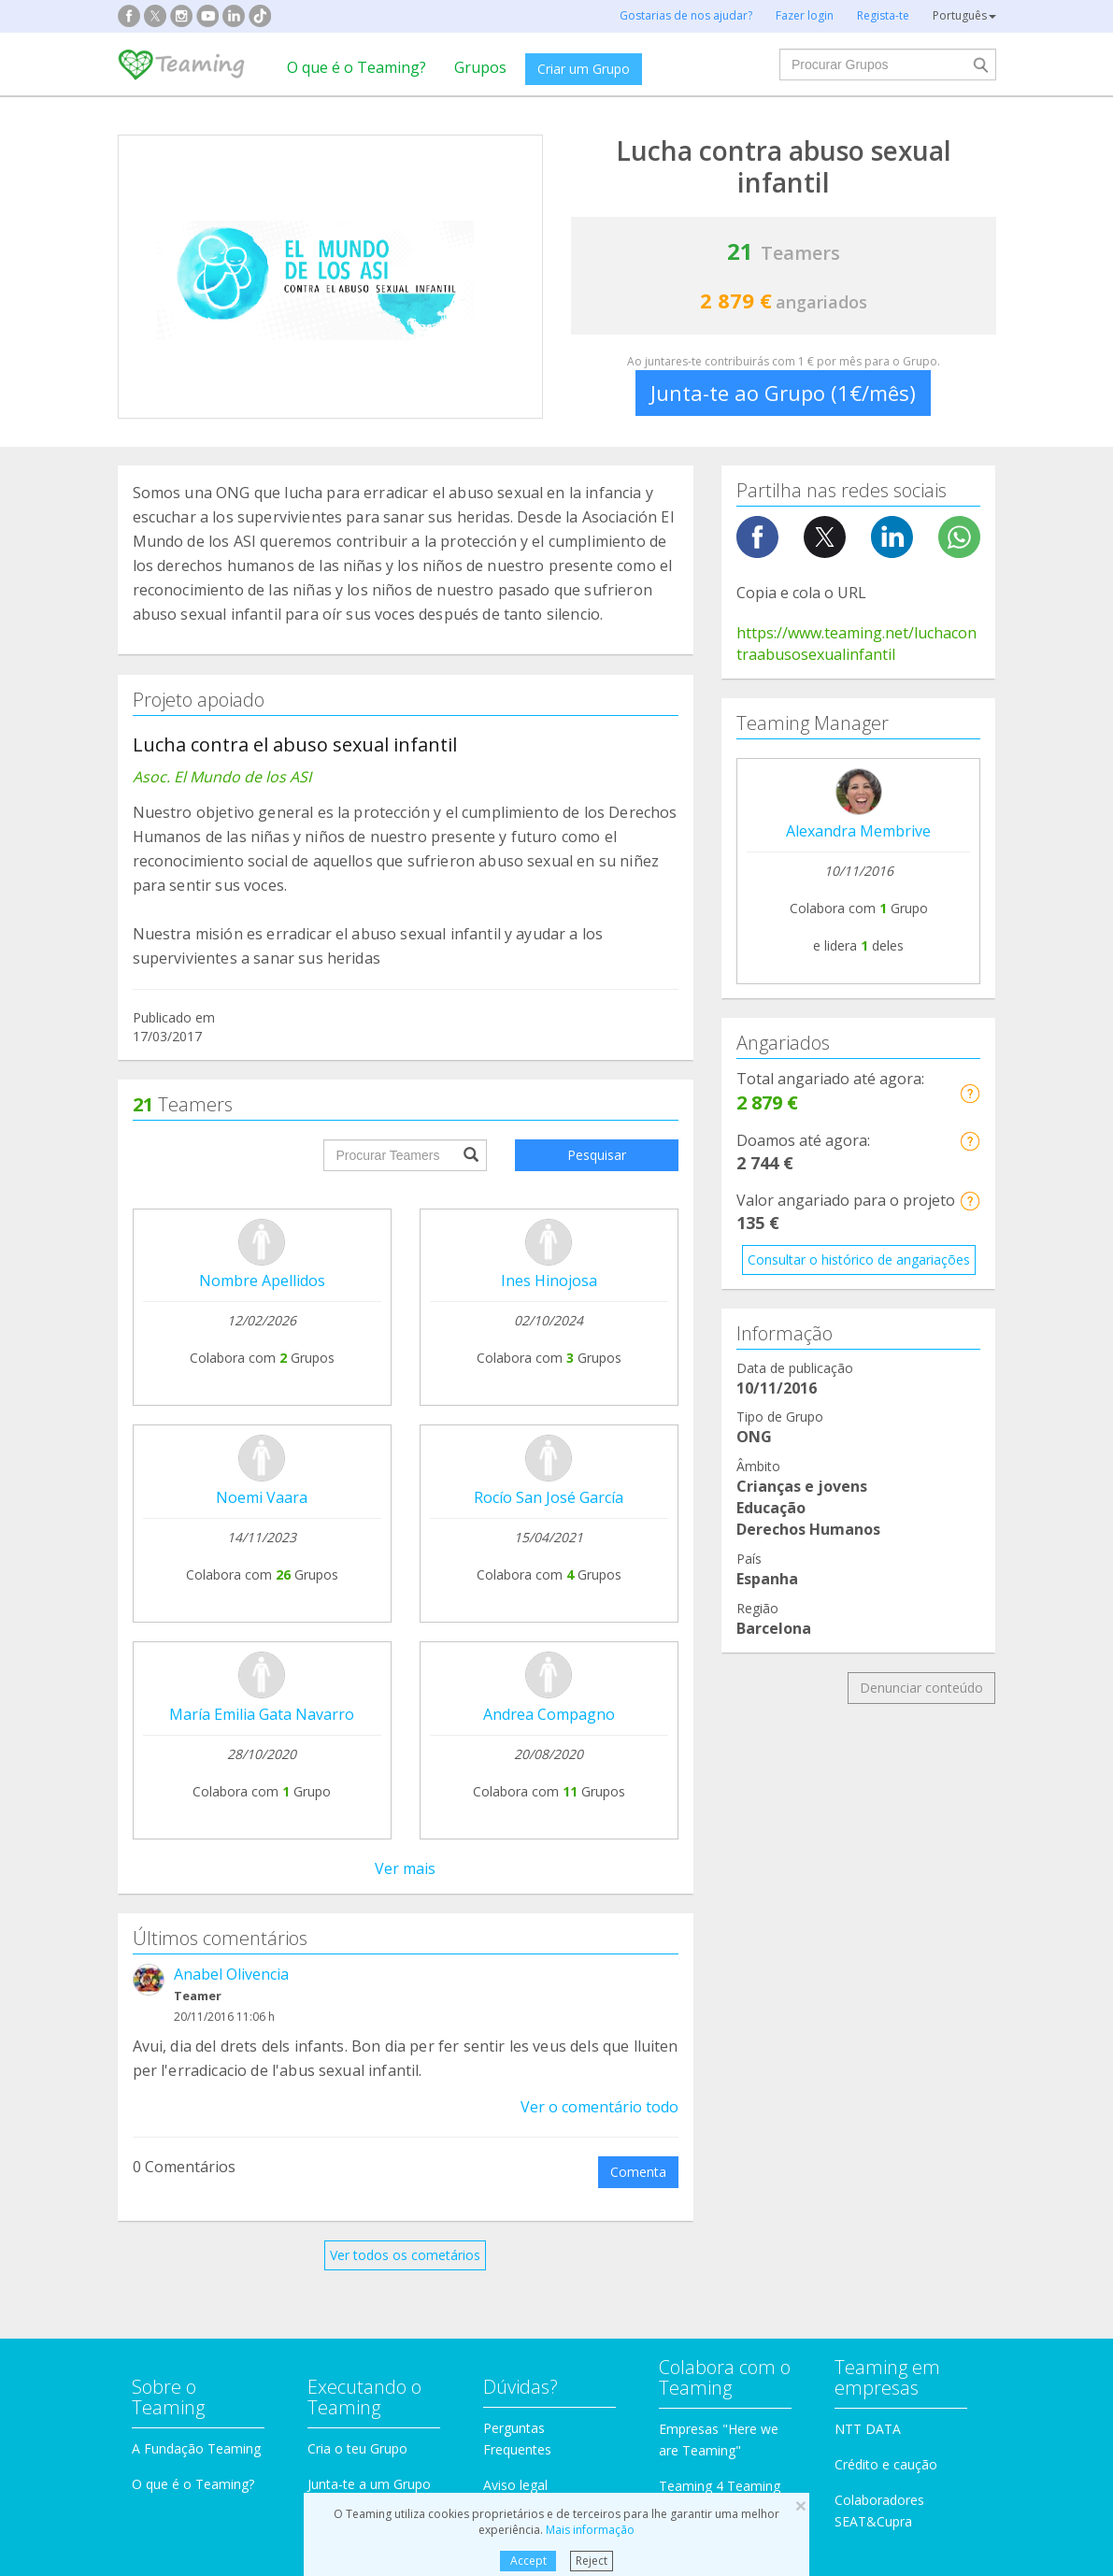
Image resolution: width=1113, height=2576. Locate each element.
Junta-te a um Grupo (369, 1899)
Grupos (480, 67)
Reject (591, 2561)
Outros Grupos (856, 2137)
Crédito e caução (886, 1879)
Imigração (615, 2137)
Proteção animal (408, 2066)
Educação (387, 2137)
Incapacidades (401, 2102)
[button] (969, 1093)
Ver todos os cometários (405, 1442)
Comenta (638, 1358)
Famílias (610, 2066)
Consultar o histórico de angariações (859, 1259)
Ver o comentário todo (599, 1293)
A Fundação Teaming (196, 1863)
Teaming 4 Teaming (719, 1901)
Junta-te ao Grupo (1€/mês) (783, 393)
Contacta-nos (524, 1935)
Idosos (831, 2102)
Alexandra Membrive (858, 831)
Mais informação (590, 2530)
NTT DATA (868, 1844)
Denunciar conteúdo (921, 1687)
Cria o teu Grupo (357, 1863)
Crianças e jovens (638, 2102)
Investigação (849, 2066)
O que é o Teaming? (356, 67)
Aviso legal (515, 1900)
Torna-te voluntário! (719, 1936)
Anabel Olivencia (231, 1161)
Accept (528, 2561)
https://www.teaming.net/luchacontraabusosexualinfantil (856, 644)
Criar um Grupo (583, 69)
